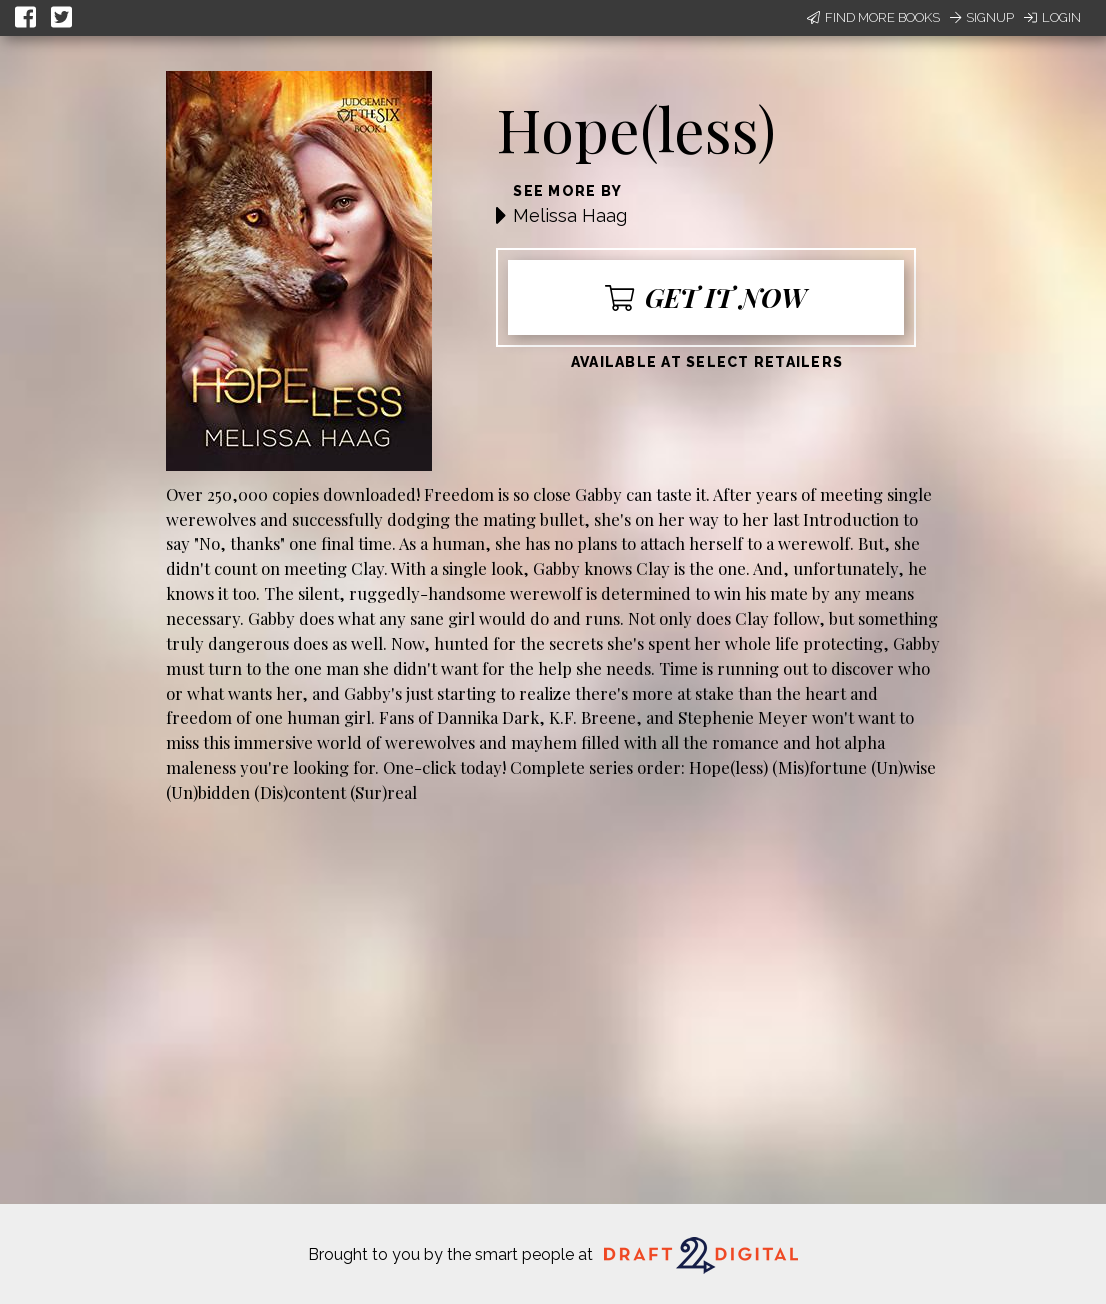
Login (1052, 17)
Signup (982, 17)
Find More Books (873, 17)
